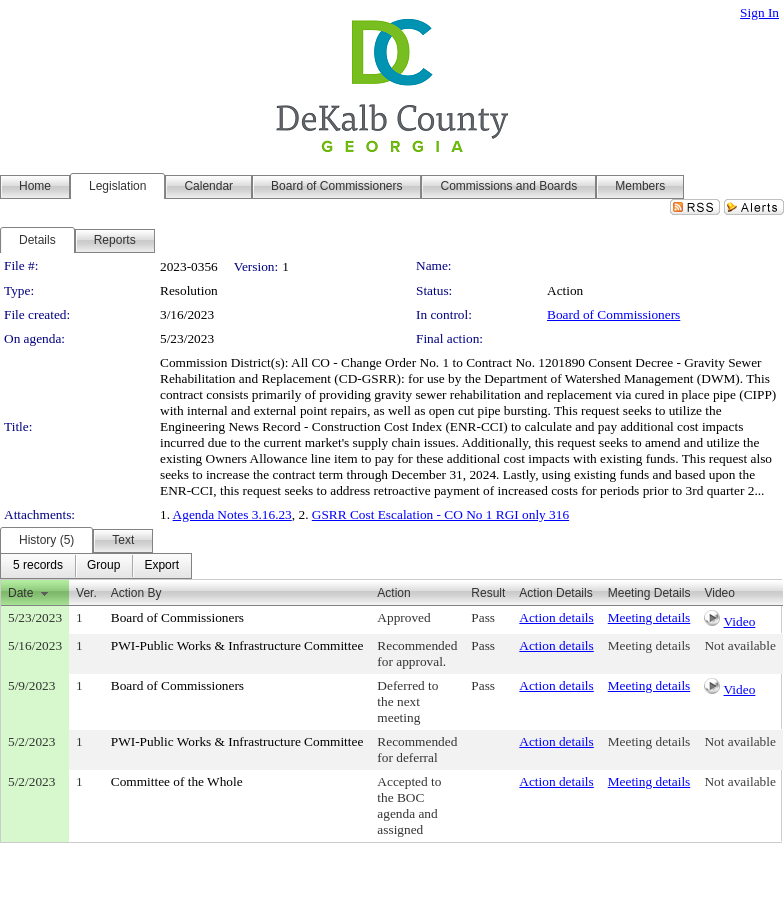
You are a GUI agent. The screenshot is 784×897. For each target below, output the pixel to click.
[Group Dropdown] (103, 566)
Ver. (86, 593)
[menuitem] (38, 566)
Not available (739, 645)
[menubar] (96, 566)
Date (20, 593)
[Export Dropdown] (161, 566)
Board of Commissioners (613, 314)
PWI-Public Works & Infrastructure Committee (237, 645)
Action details (556, 617)
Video (740, 621)
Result (488, 593)
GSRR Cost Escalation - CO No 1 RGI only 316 (440, 514)
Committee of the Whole (177, 781)
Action (393, 593)
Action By (136, 593)
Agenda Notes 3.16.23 (232, 514)
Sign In (759, 12)
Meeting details (649, 617)
